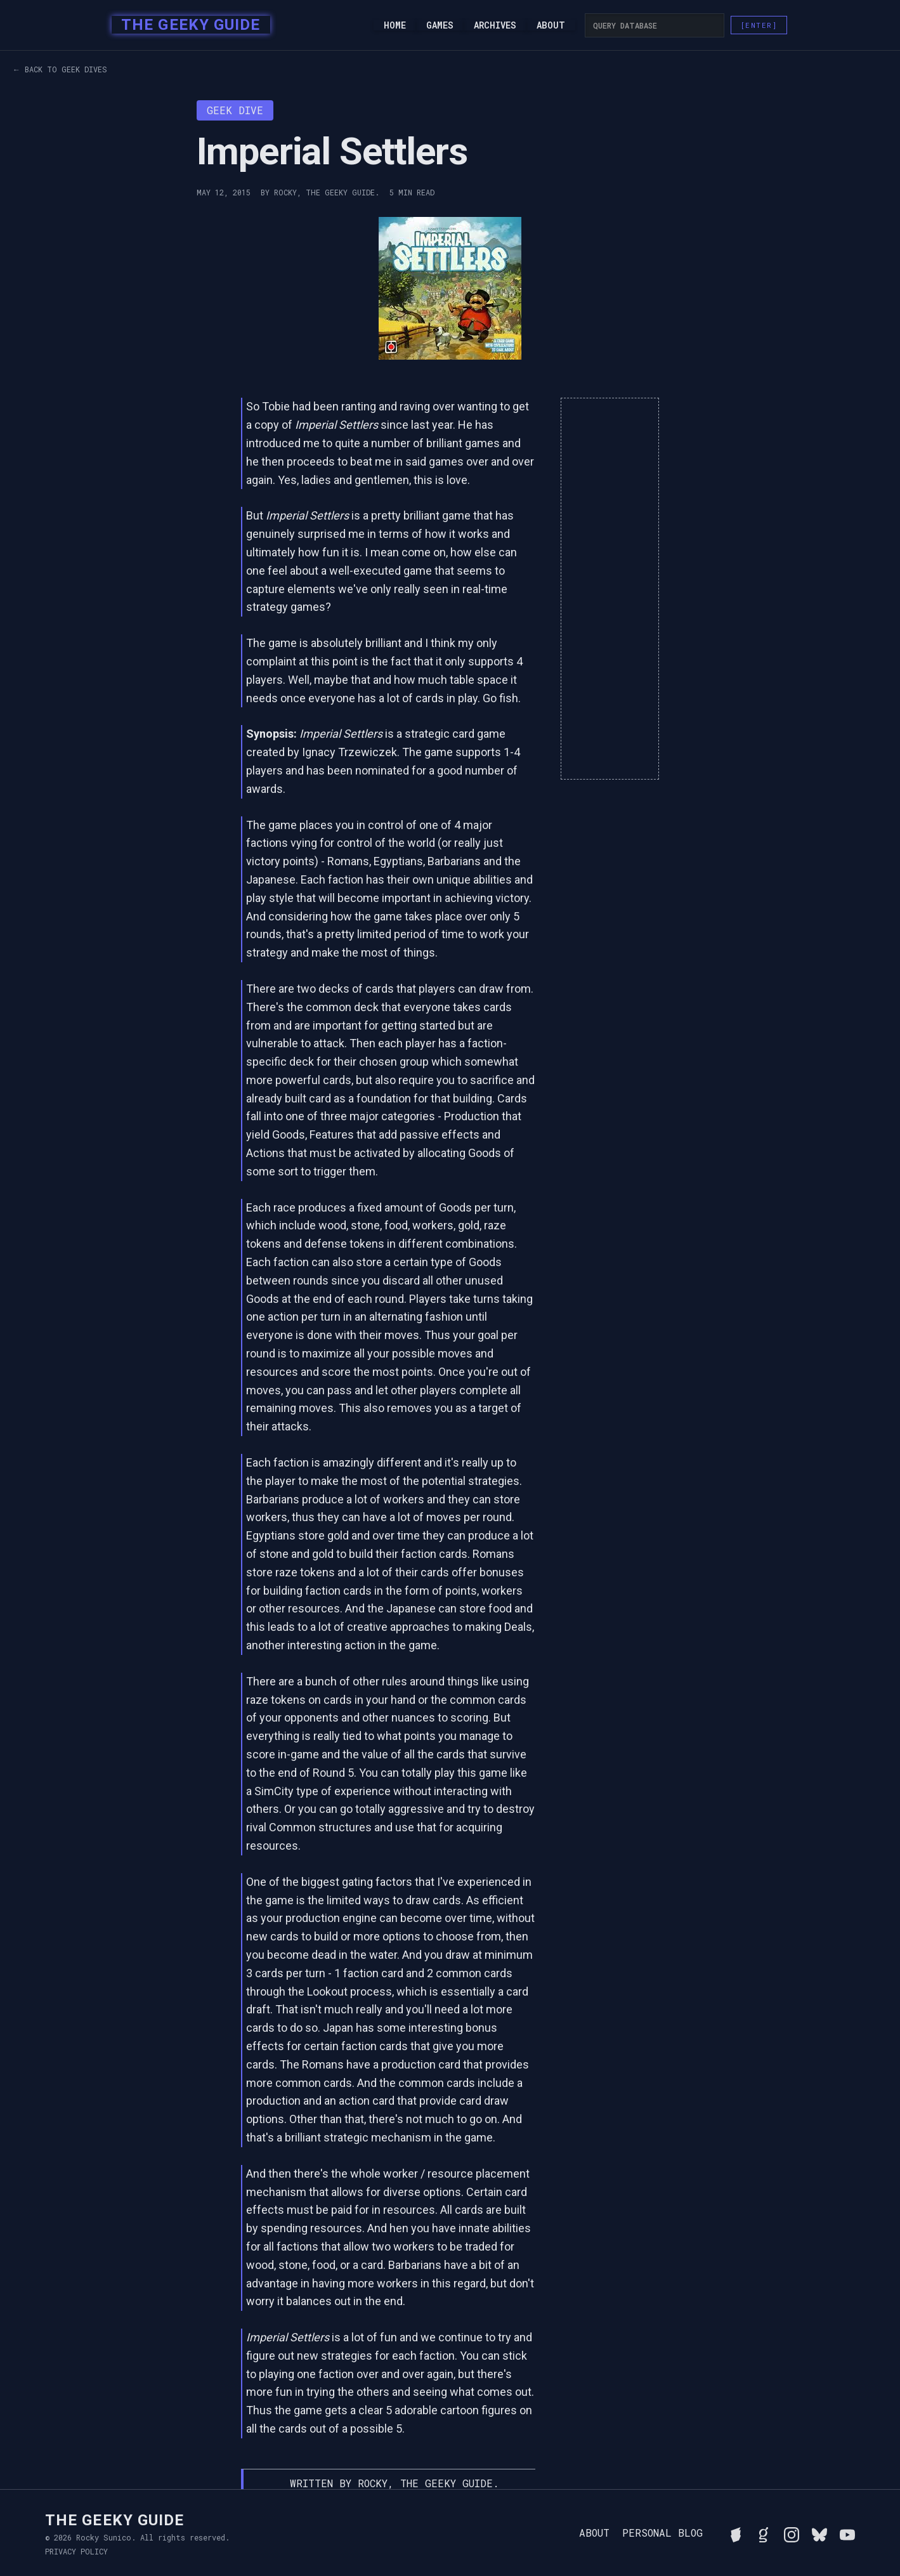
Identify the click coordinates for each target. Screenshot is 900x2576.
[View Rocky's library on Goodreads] (763, 2532)
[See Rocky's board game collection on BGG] (735, 2532)
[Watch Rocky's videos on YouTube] (847, 2532)
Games (439, 25)
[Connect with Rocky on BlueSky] (819, 2532)
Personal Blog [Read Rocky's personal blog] (662, 2533)
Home (395, 25)
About (551, 25)
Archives (495, 25)
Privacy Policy (76, 2551)
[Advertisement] (609, 588)
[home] (186, 25)
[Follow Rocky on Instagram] (791, 2532)
